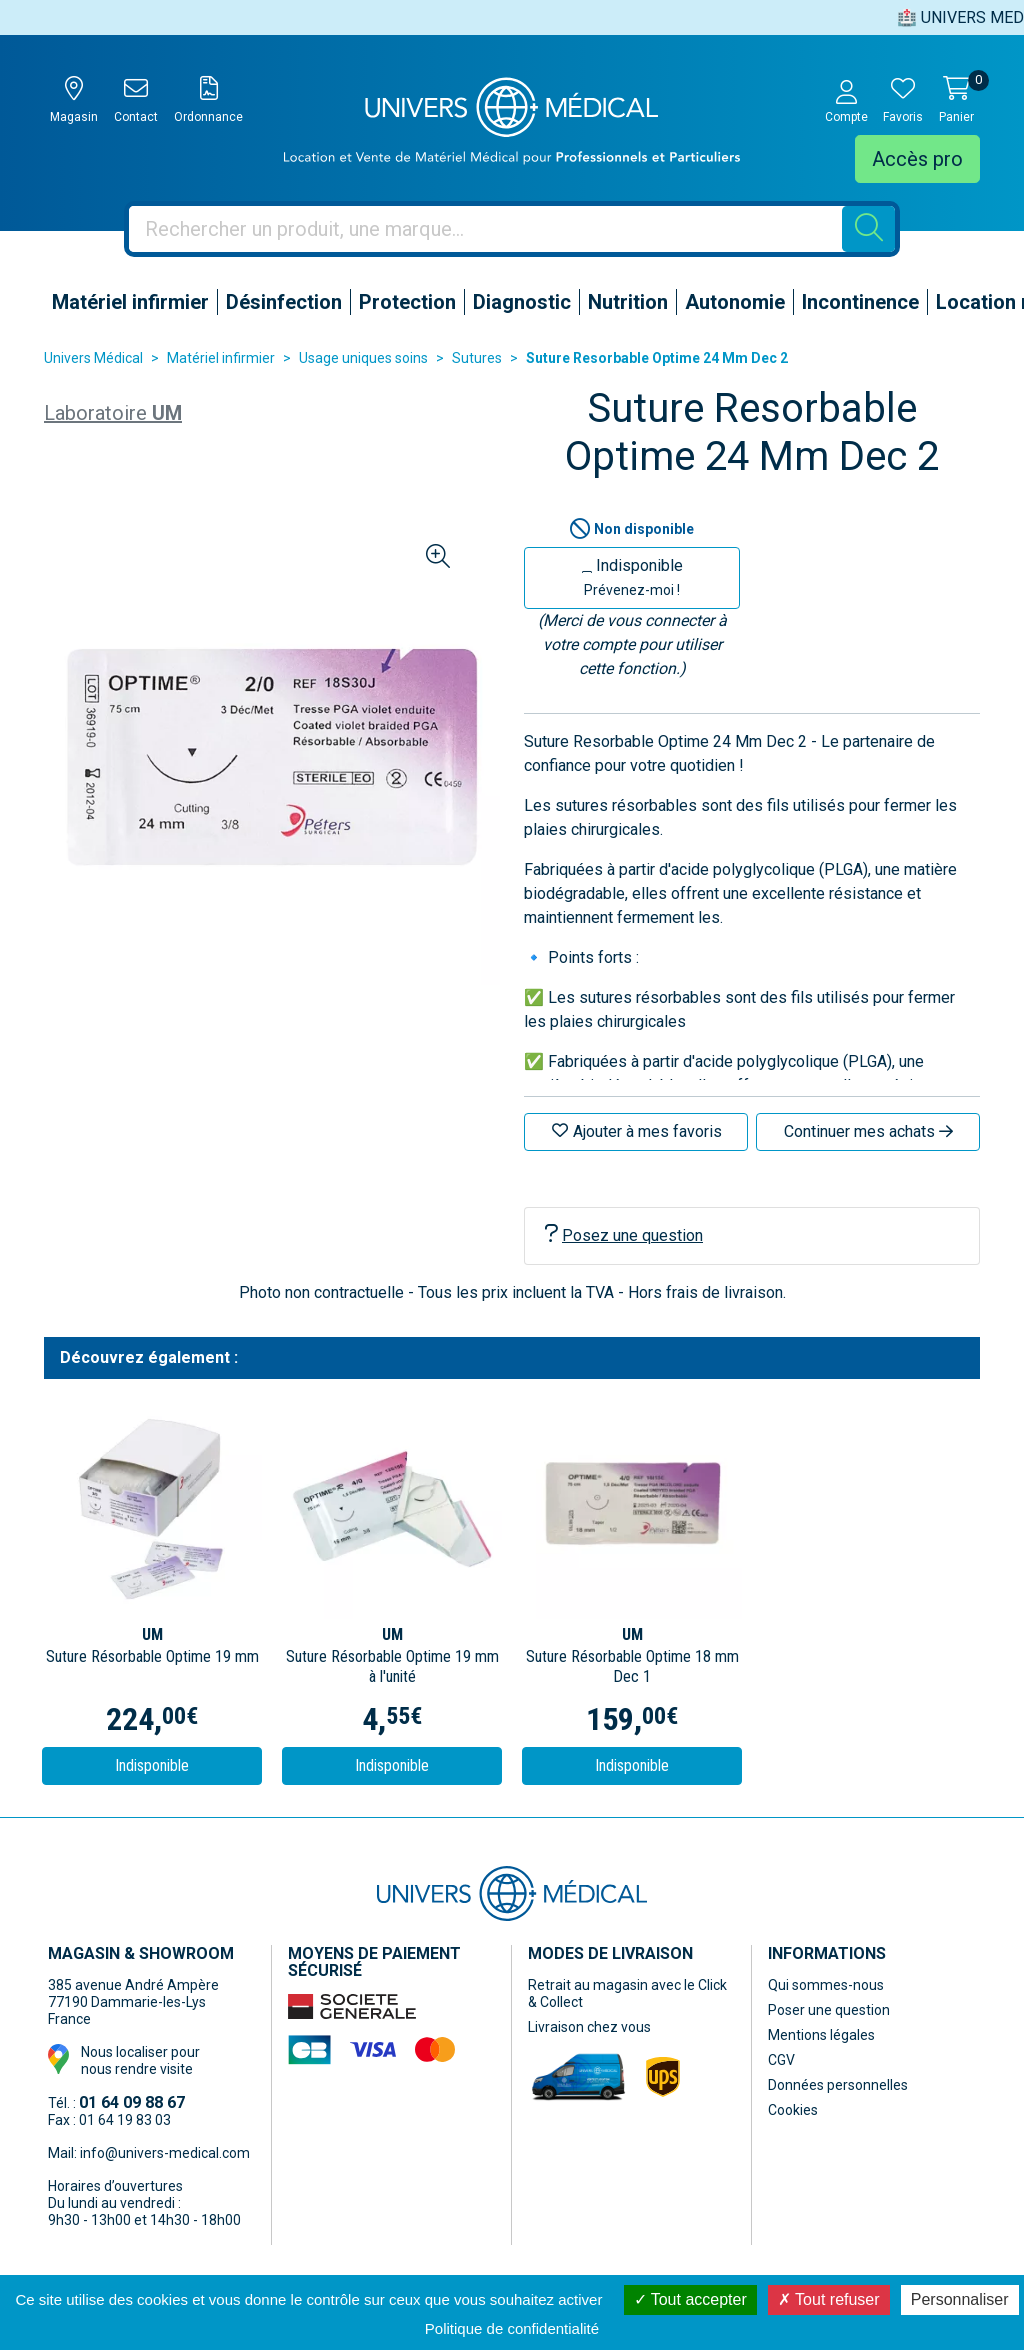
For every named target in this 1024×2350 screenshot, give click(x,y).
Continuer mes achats (868, 1131)
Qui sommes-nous (826, 1985)
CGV (781, 2060)
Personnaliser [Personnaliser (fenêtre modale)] (960, 2299)
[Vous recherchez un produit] (486, 229)
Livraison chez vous (589, 2027)
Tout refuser (829, 2299)
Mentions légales (821, 2035)
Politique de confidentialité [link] (512, 2328)
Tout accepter (690, 2299)
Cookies (793, 2110)
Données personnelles (838, 2085)
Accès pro (917, 159)
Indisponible (632, 577)
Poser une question (829, 2010)
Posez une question (624, 1234)
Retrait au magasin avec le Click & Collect (627, 1993)
